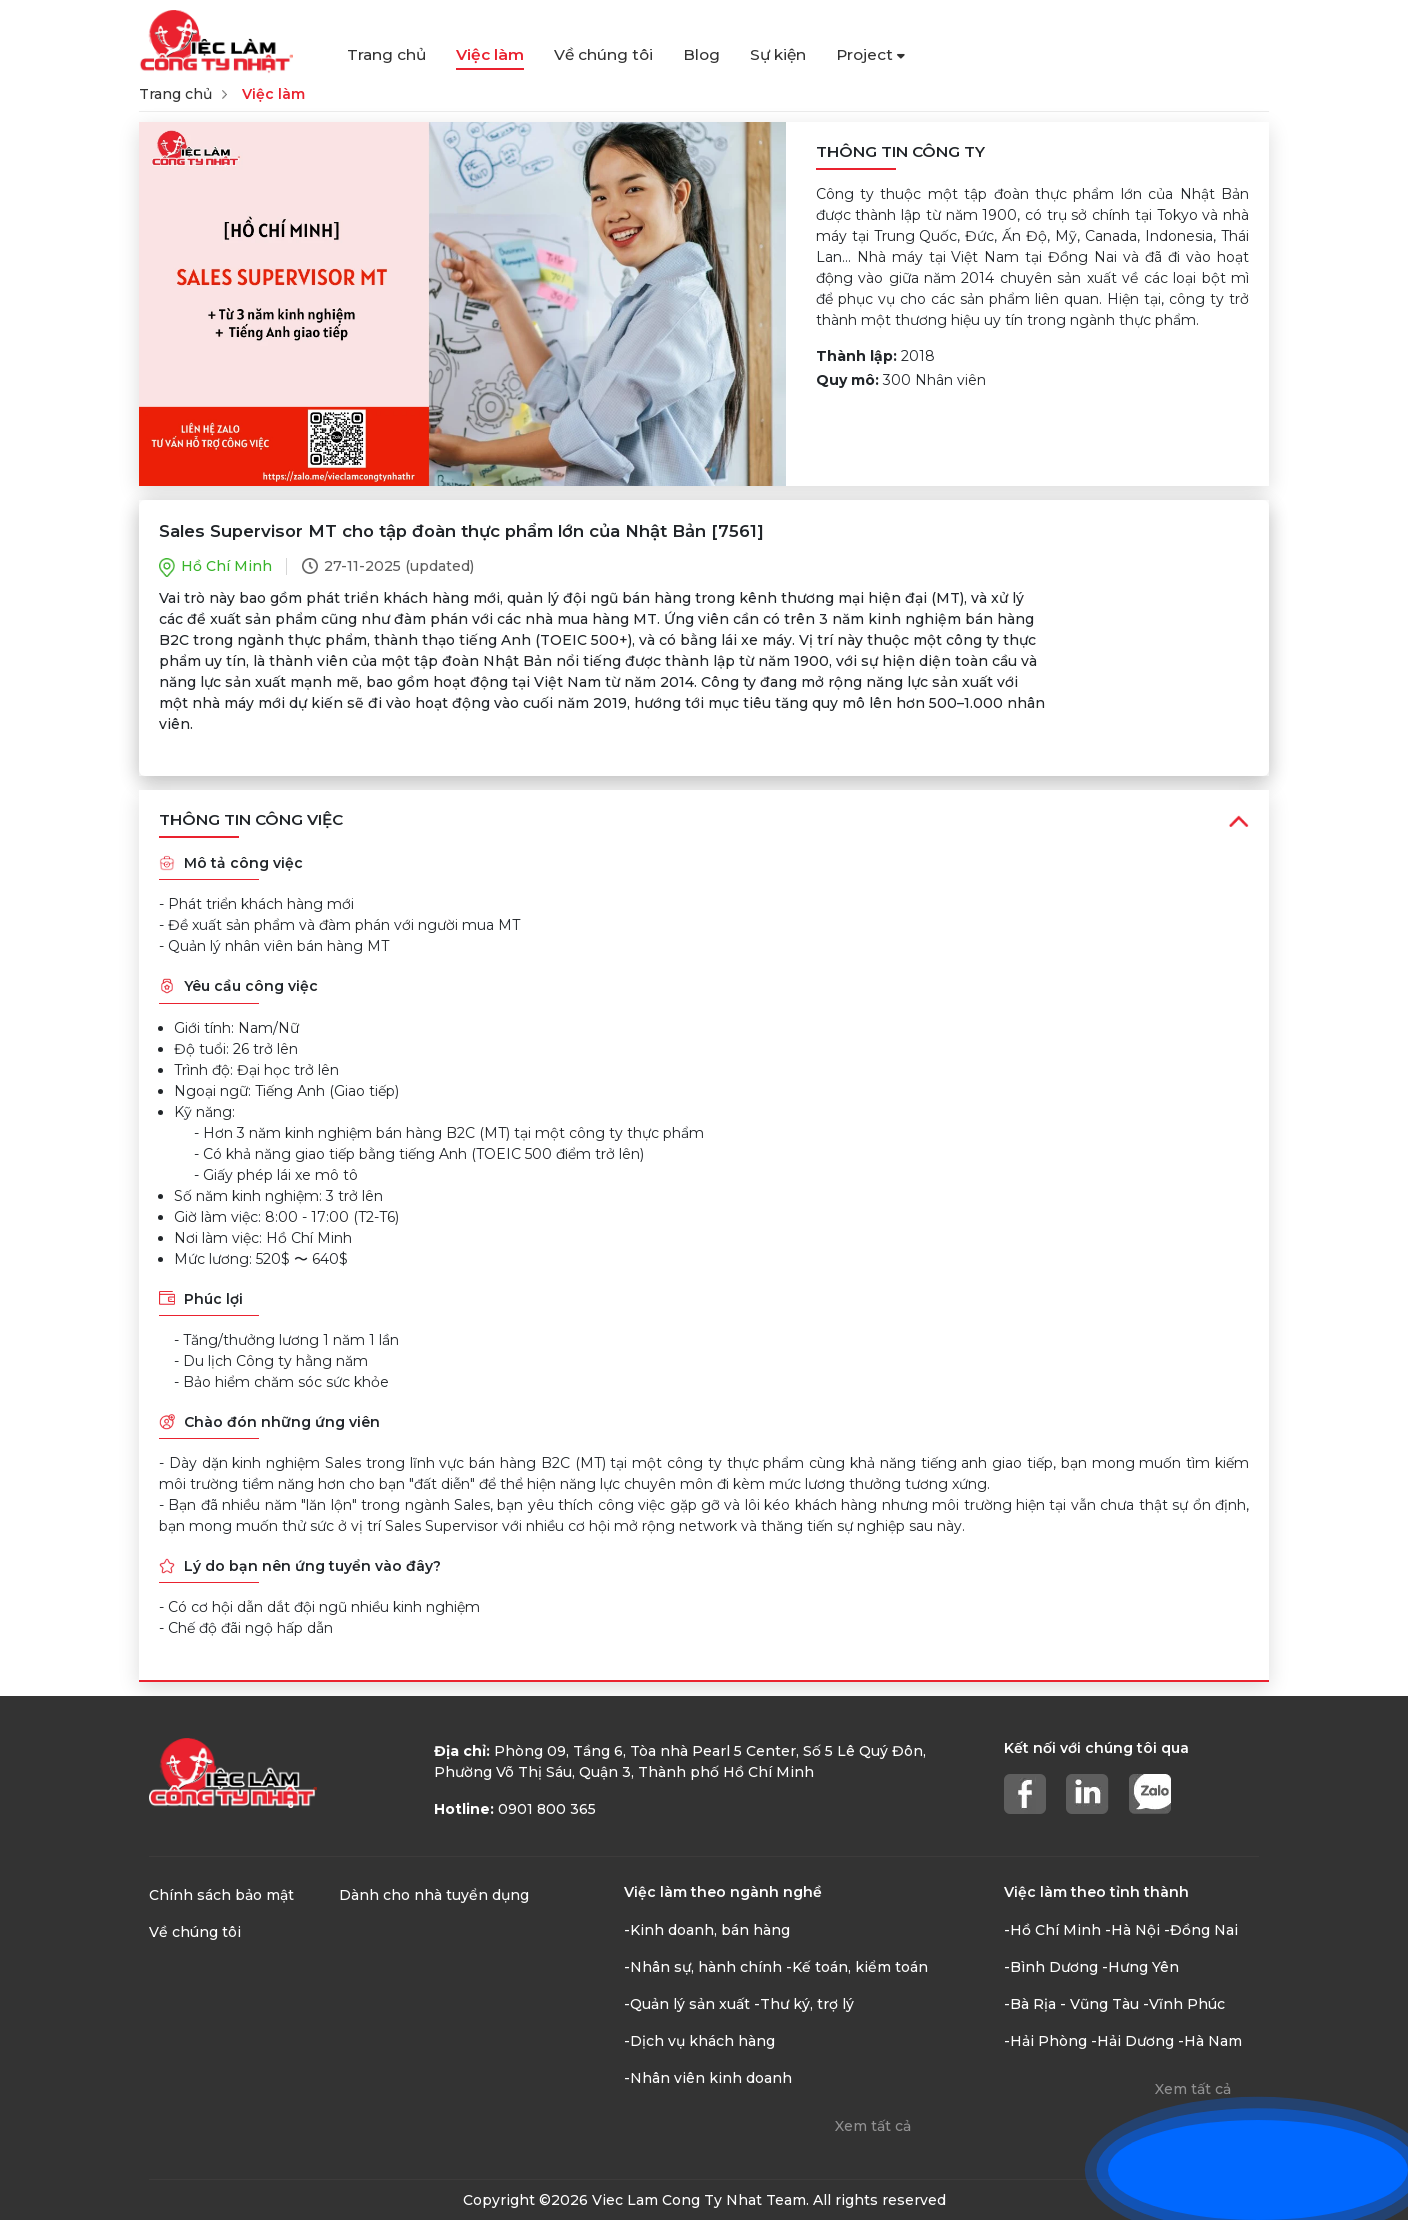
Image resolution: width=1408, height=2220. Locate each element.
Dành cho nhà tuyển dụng (434, 1895)
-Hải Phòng (1045, 2041)
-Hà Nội (1132, 1930)
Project (870, 54)
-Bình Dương (1051, 1967)
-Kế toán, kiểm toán (857, 1967)
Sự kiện (778, 54)
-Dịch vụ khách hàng (699, 2041)
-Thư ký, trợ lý (804, 2004)
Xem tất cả (873, 2126)
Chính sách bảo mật (221, 1895)
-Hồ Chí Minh (1052, 1930)
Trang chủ (386, 54)
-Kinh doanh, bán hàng (707, 1930)
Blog (701, 54)
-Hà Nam (1210, 2041)
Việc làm (490, 54)
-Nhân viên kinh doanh (708, 2078)
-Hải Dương (1132, 2041)
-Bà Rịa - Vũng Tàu (1071, 2004)
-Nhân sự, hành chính (703, 1967)
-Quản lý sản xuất (687, 2004)
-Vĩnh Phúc (1184, 2004)
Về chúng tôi (603, 54)
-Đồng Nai (1201, 1930)
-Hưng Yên (1140, 1967)
